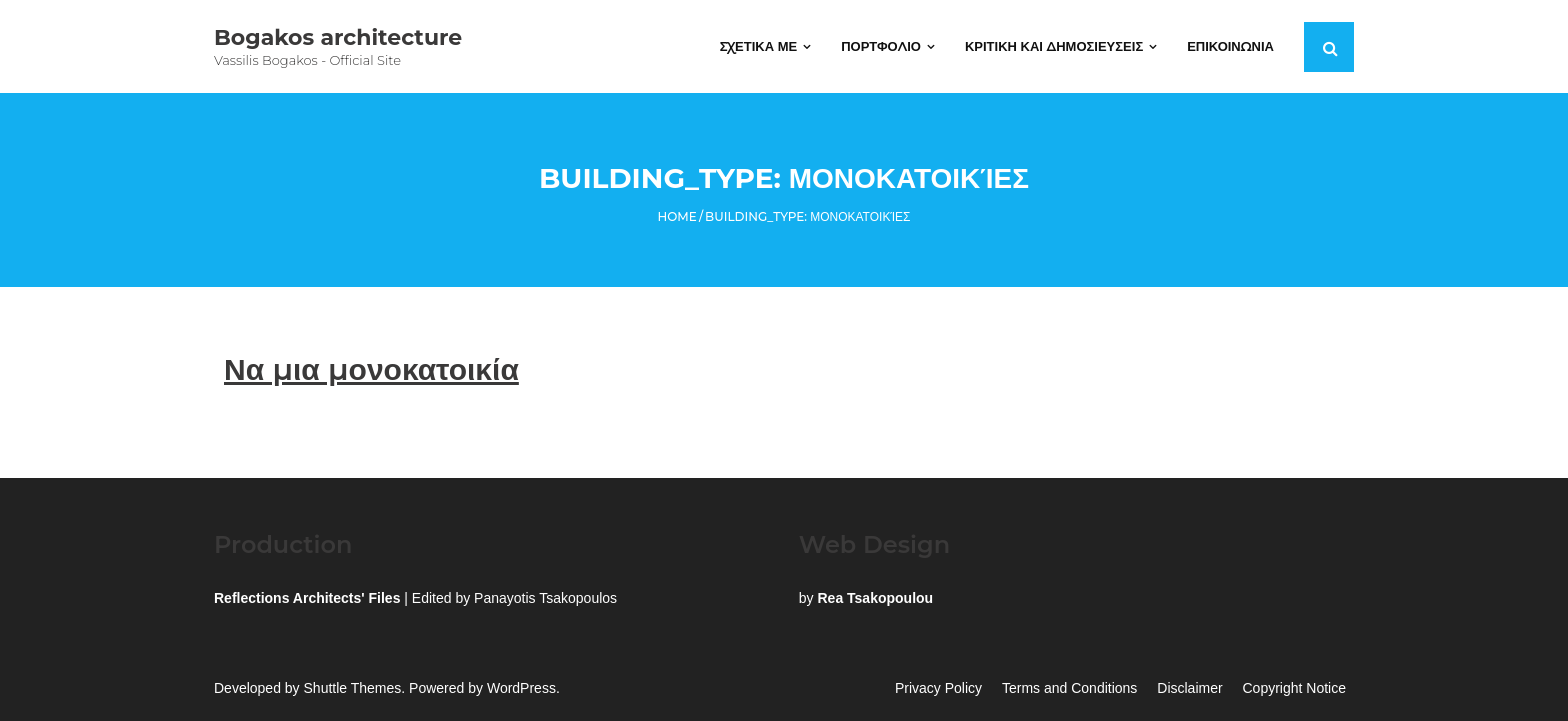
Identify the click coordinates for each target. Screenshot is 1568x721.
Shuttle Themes (353, 688)
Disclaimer (1189, 688)
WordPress (521, 688)
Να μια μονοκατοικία (371, 369)
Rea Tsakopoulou (875, 598)
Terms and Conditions (1069, 688)
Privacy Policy (938, 688)
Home (677, 216)
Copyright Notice (1295, 688)
